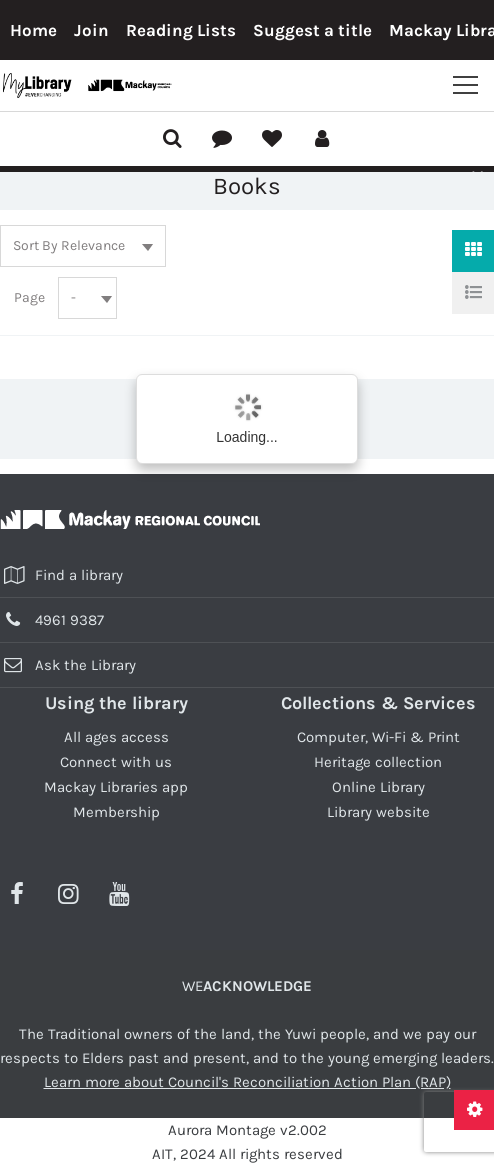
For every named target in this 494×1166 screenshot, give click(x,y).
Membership (116, 812)
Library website (378, 812)
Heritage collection (378, 762)
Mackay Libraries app (116, 787)
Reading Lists (181, 30)
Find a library (79, 575)
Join (91, 30)
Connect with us (116, 762)
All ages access (116, 737)
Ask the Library (85, 665)
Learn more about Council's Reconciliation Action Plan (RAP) (247, 1082)
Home (33, 30)
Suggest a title (312, 30)
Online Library (378, 787)
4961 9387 (69, 620)
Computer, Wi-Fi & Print (378, 737)
